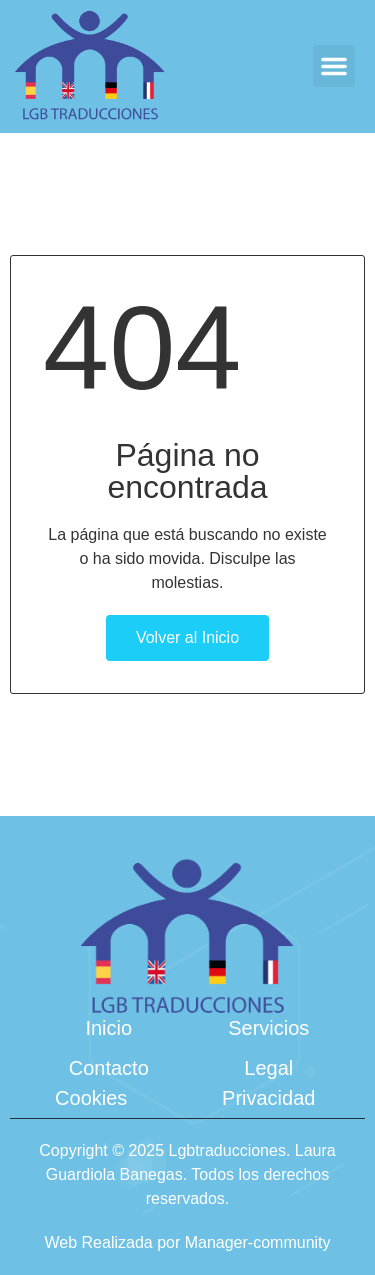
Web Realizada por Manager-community (187, 1242)
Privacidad (268, 1098)
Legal (268, 1068)
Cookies (91, 1098)
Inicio (108, 1028)
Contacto (109, 1068)
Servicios (268, 1028)
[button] (334, 66)
